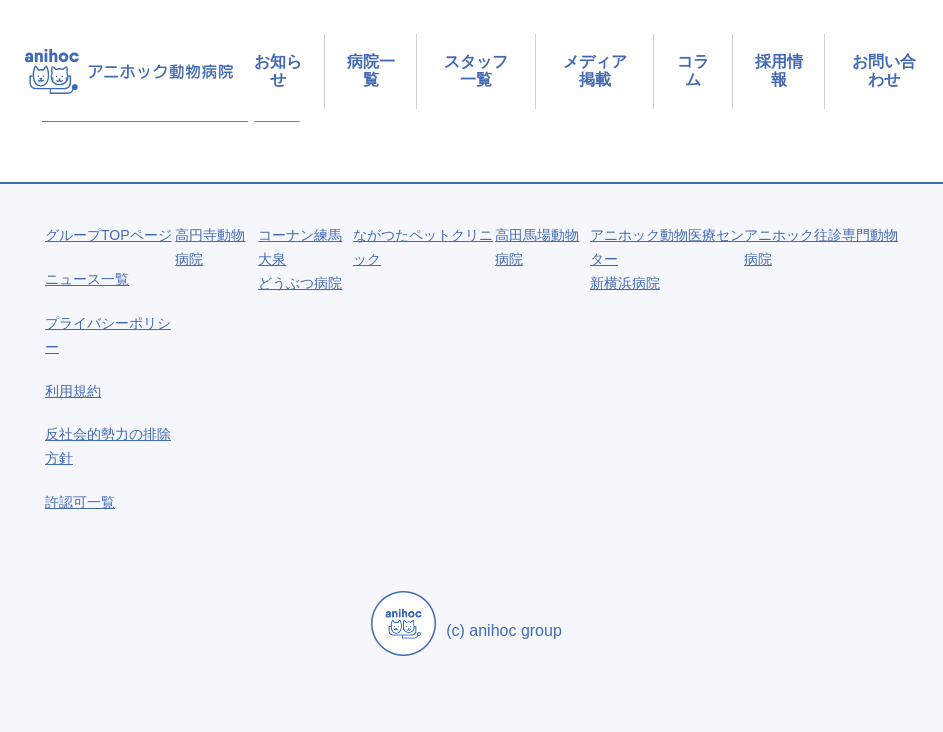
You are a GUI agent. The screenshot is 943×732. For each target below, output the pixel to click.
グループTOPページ (108, 235)
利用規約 (73, 391)
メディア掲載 (595, 70)
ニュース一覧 (87, 279)
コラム (693, 70)
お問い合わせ (884, 70)
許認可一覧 (80, 502)
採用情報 (779, 70)
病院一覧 (371, 70)
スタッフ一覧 (476, 70)
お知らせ (278, 70)
